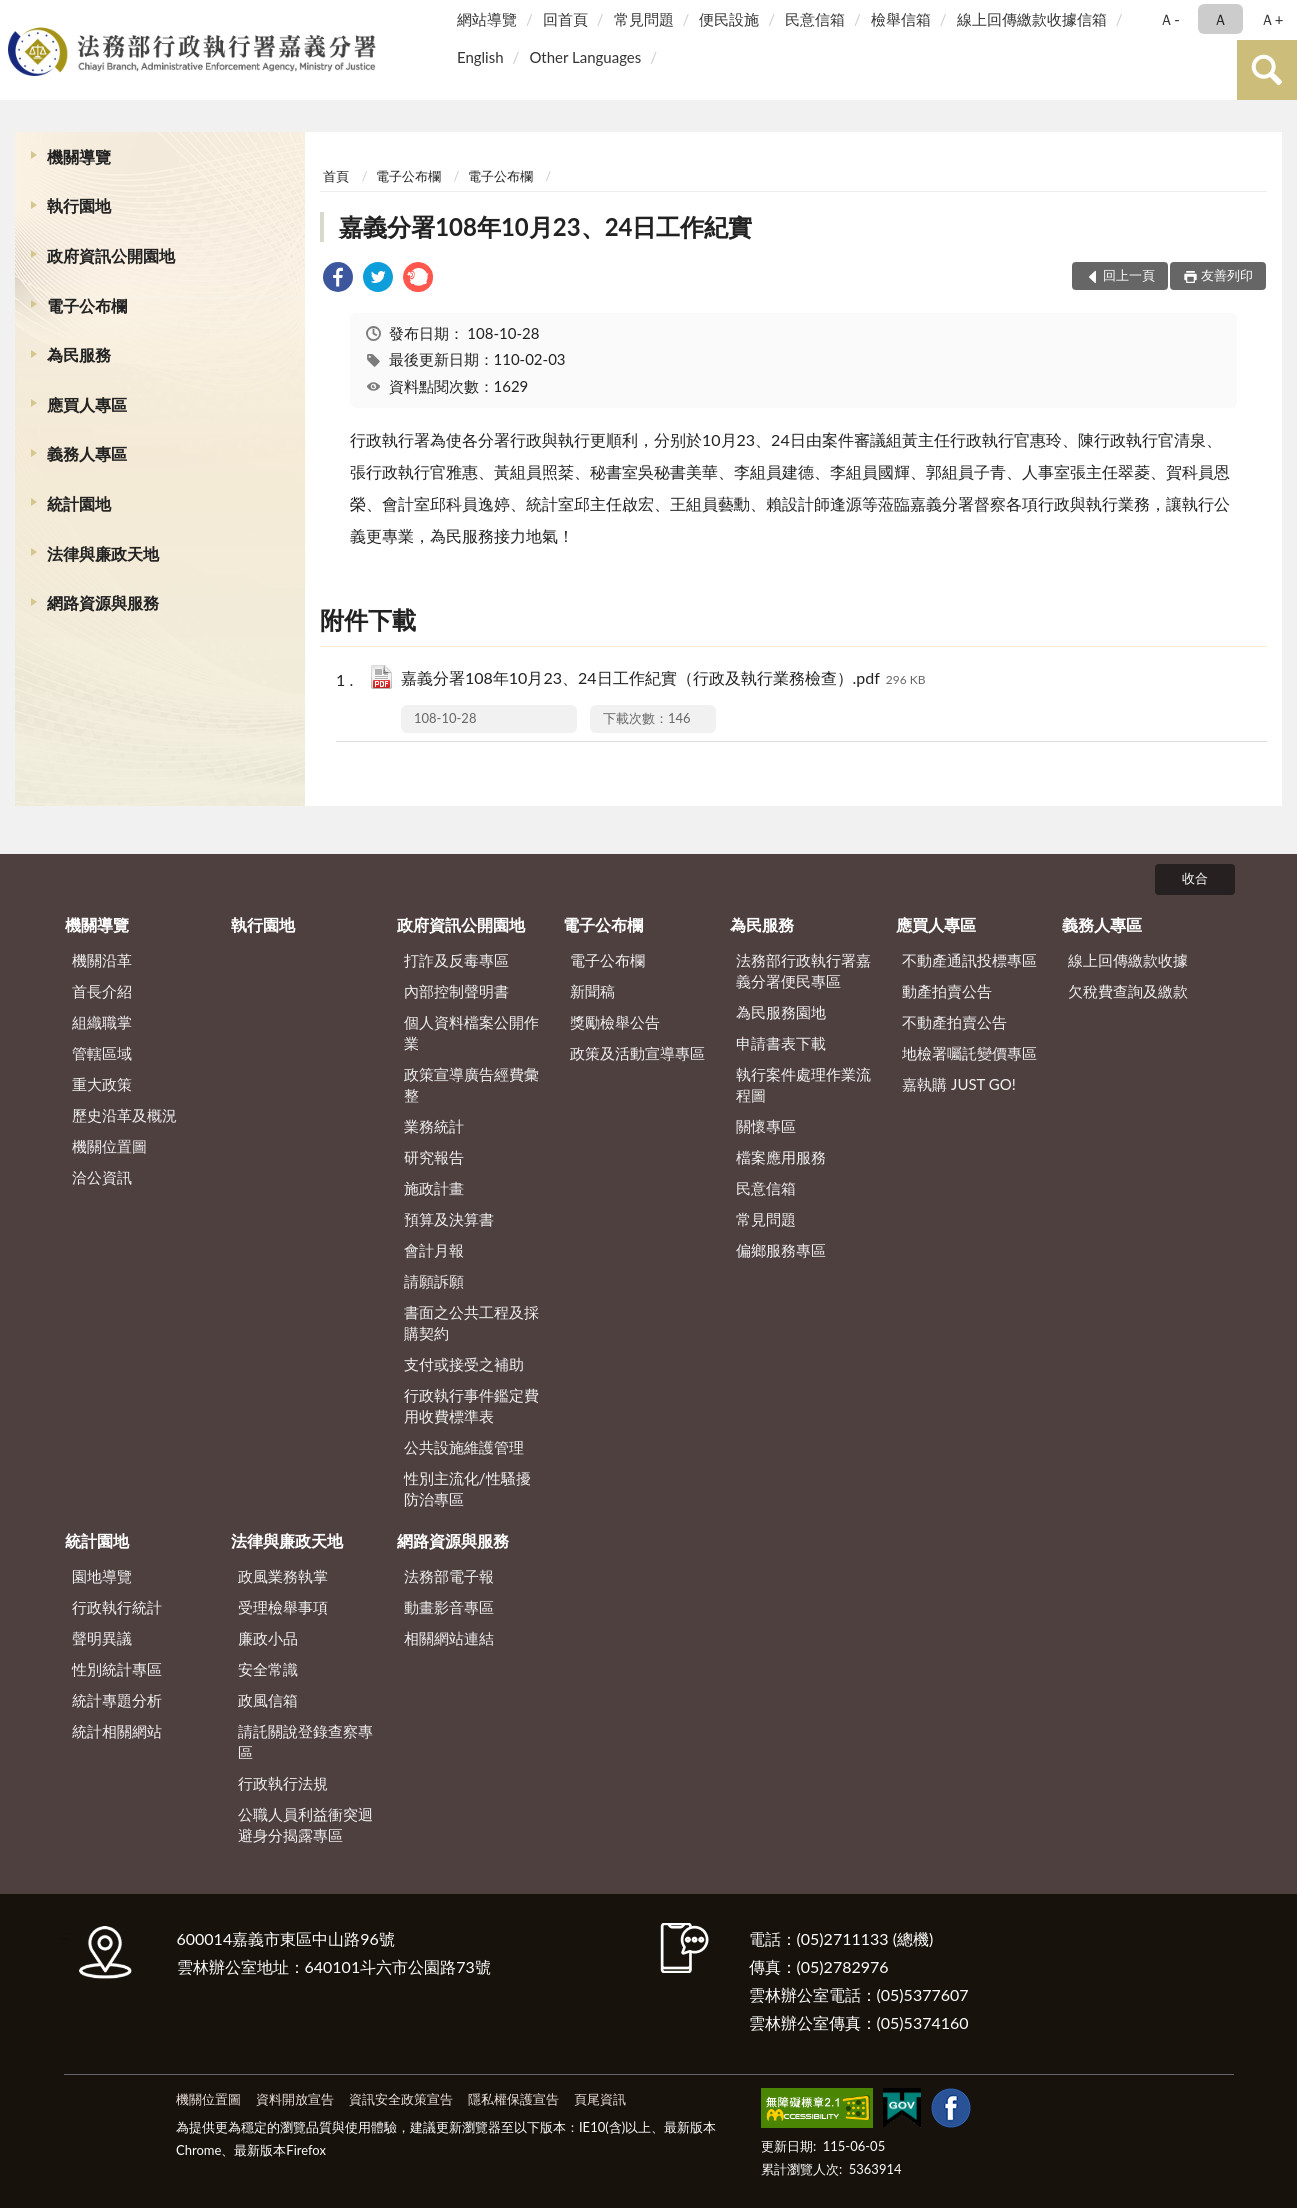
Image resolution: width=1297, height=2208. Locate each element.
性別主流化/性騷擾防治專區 (467, 1488)
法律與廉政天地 (103, 553)
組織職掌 (102, 1022)
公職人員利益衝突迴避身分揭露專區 (305, 1824)
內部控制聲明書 (456, 991)
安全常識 (268, 1669)
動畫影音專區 (449, 1607)
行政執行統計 (117, 1607)
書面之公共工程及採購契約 (471, 1322)
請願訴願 (434, 1281)
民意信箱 (815, 19)
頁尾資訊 (600, 2099)
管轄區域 (102, 1053)
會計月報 (434, 1250)
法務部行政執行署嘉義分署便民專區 (803, 970)
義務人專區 (87, 453)
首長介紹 (102, 991)
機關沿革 (102, 960)
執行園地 (79, 205)
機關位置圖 (109, 1146)
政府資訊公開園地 (111, 255)
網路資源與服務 (103, 602)
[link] (338, 279)
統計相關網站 (117, 1731)
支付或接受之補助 (464, 1364)
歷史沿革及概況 (124, 1115)
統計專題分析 (117, 1700)
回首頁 (565, 19)
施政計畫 (434, 1188)
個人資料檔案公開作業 (471, 1032)
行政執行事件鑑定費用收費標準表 (471, 1405)
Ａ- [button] (1169, 19)
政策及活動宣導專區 (637, 1053)
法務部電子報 (449, 1576)
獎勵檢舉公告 (615, 1022)
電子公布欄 (87, 305)
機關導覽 (79, 156)
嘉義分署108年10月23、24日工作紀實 (545, 226)
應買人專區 (87, 404)
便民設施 (729, 19)
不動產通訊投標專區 (969, 960)
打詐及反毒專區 (456, 960)
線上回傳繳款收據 (1128, 960)
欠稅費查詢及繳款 (1128, 991)
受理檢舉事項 (283, 1607)
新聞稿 (592, 991)
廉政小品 (268, 1638)
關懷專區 (766, 1126)
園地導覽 (102, 1576)
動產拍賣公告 (947, 991)
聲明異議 (102, 1638)
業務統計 (434, 1126)
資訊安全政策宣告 (401, 2099)
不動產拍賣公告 (954, 1022)
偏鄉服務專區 (781, 1250)
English (480, 57)
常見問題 (644, 19)
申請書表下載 (781, 1043)
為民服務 (79, 354)
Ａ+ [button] (1272, 19)
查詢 (1267, 70)
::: (19, 17)
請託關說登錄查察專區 (305, 1741)
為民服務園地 (781, 1012)
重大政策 (102, 1084)
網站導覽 (487, 19)
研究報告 (434, 1157)
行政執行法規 (283, 1783)
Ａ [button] (1220, 19)
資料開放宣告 (295, 2099)
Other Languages (585, 57)
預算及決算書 (449, 1219)
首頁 (336, 176)
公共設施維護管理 (464, 1447)
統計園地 (79, 503)
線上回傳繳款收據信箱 (1032, 19)
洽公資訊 (102, 1177)
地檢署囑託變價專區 (969, 1053)
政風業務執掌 (283, 1576)
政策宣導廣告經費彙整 (471, 1084)
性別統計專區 (117, 1669)
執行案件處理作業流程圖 (803, 1084)
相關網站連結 (449, 1638)
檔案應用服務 (781, 1157)
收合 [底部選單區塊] (1195, 878)
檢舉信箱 (901, 19)
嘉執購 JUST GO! (959, 1084)
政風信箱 (268, 1700)
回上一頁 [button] (1129, 275)
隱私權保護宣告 (513, 2099)
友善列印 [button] (1227, 275)
